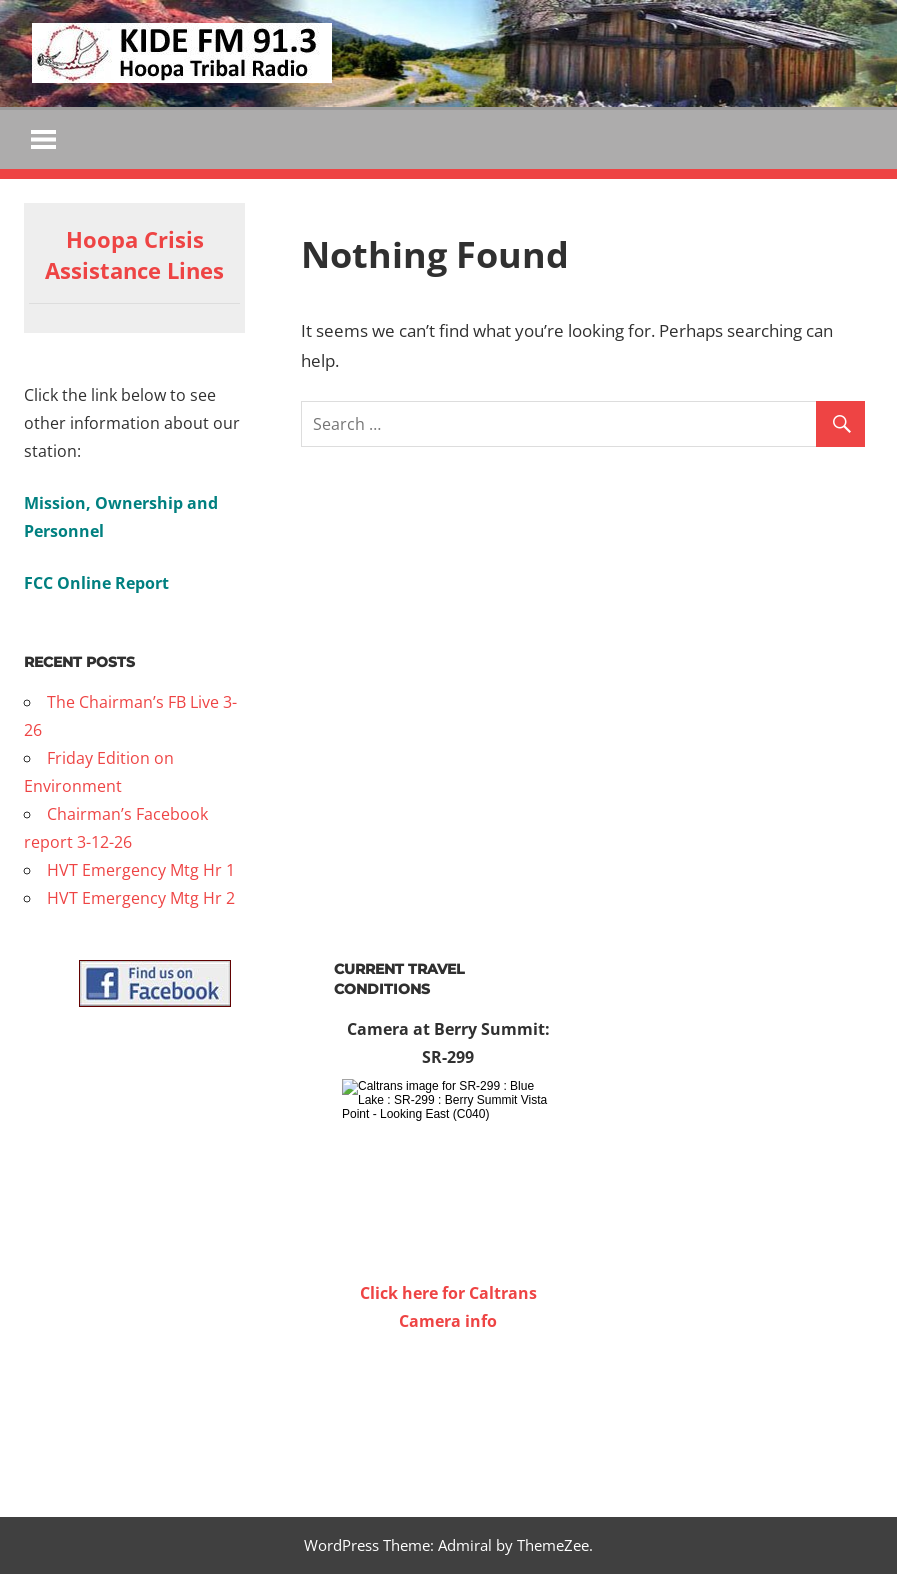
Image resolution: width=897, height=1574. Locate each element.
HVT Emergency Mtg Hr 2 (141, 899)
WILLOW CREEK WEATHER (449, 1411)
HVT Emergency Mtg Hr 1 (141, 871)
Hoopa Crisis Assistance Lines (134, 255)
